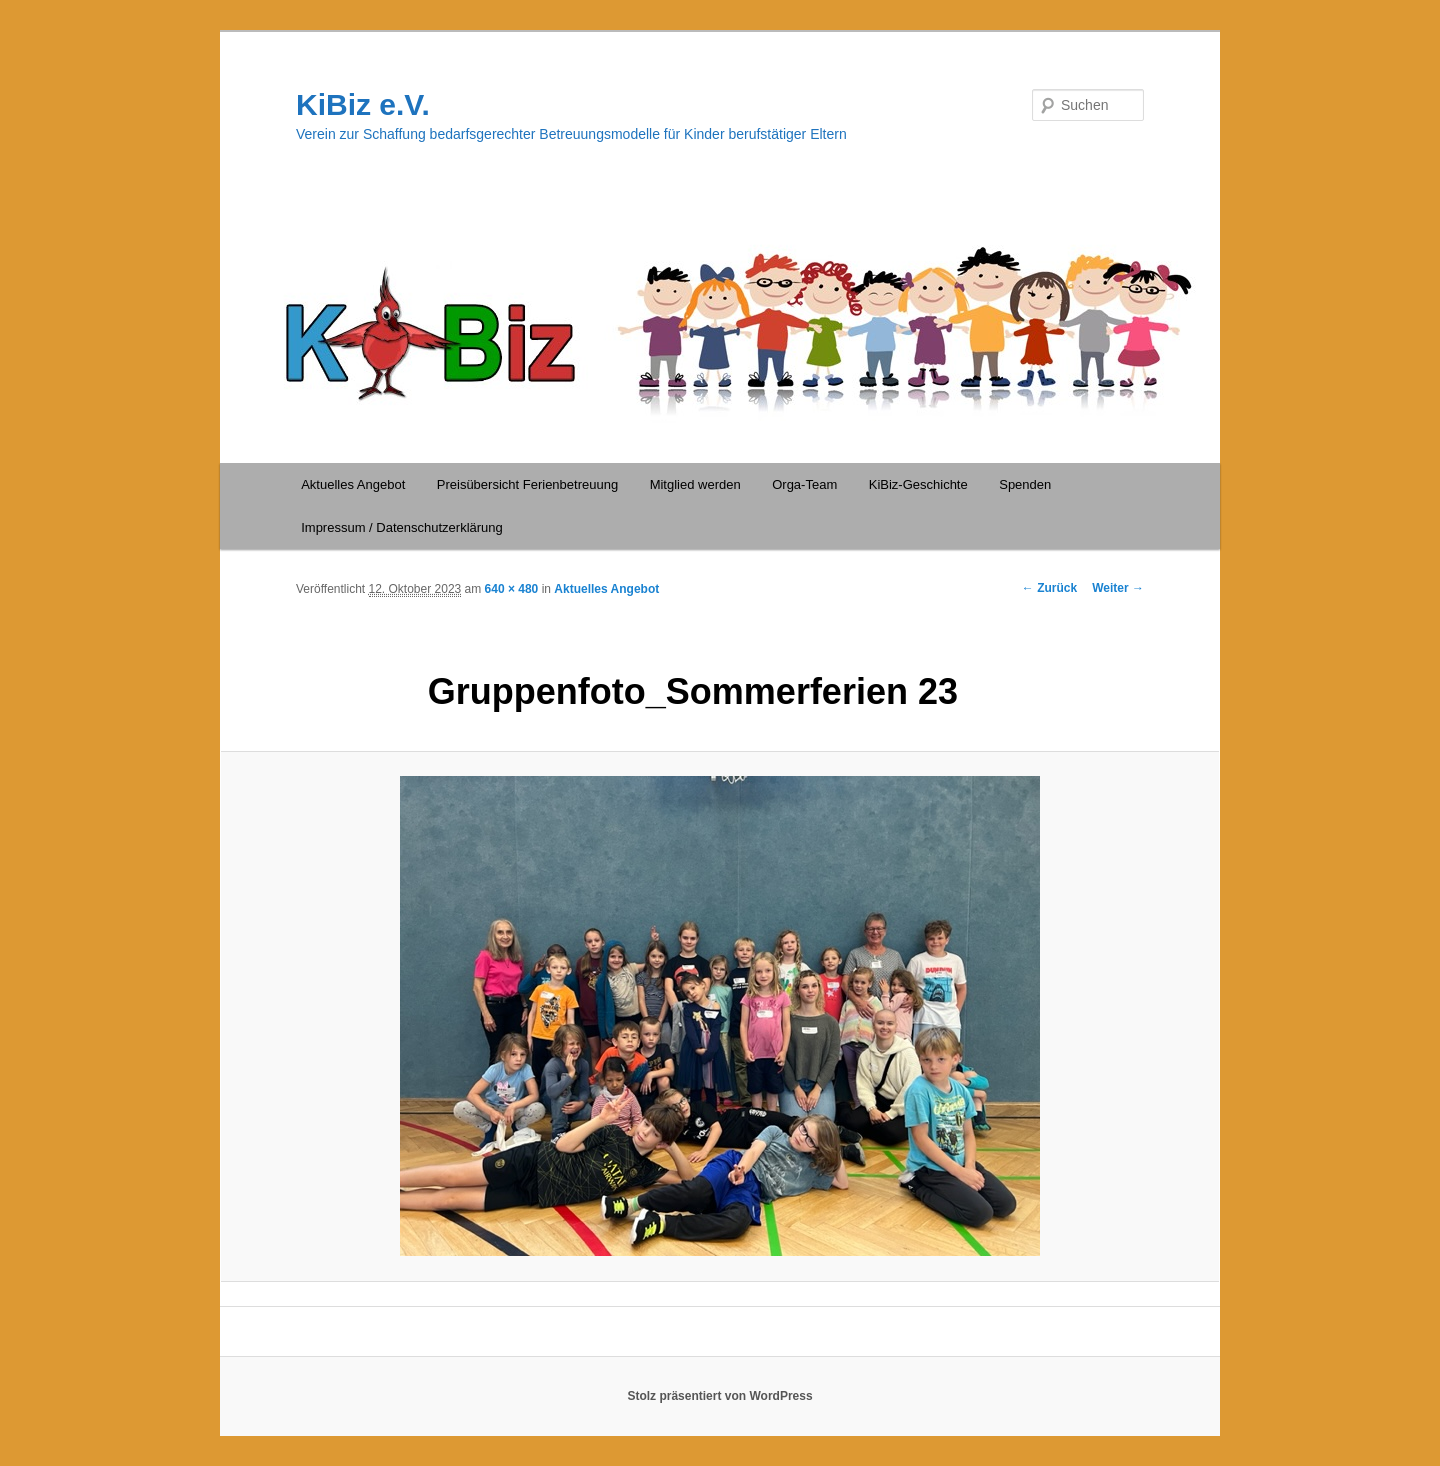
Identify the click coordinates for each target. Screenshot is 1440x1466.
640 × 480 (512, 589)
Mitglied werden (695, 484)
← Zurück (1049, 588)
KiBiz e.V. (363, 104)
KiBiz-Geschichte (918, 484)
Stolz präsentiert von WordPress (719, 1396)
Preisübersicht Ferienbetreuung (527, 484)
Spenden (1025, 484)
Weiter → (1118, 588)
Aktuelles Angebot (353, 484)
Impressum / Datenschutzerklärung (402, 527)
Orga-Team (804, 484)
